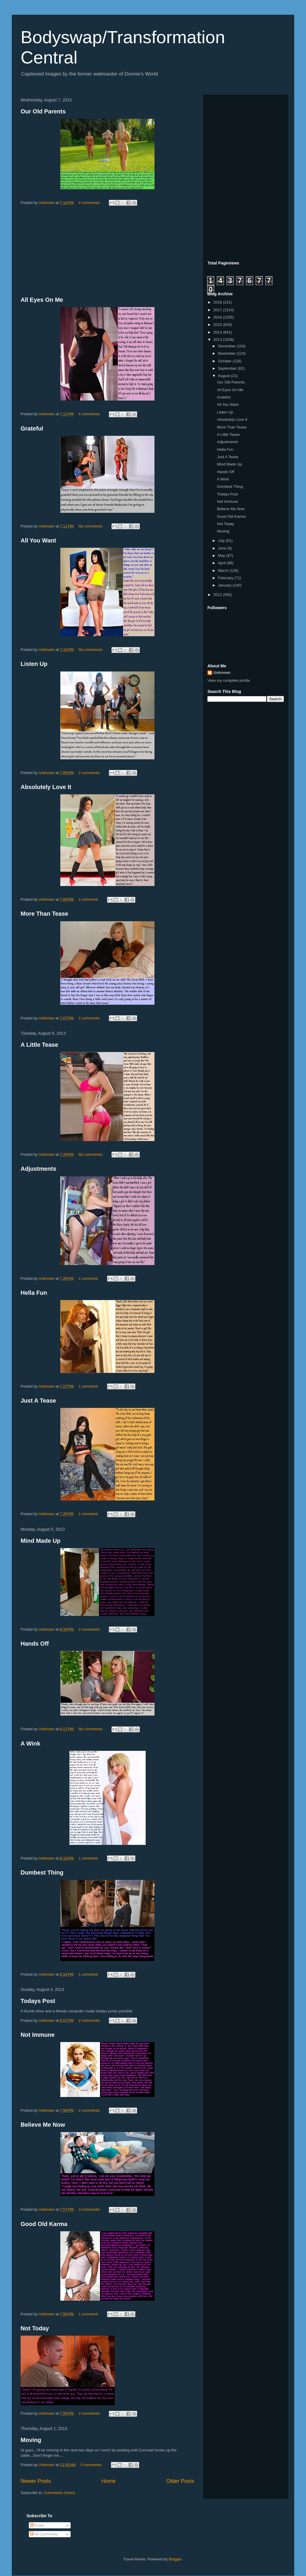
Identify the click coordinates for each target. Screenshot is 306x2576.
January (225, 585)
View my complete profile (228, 680)
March (224, 570)
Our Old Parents (43, 111)
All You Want (38, 540)
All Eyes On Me (42, 300)
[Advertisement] (107, 252)
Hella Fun (34, 1292)
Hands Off (35, 1643)
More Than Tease (44, 913)
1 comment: (89, 899)
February (226, 578)
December (227, 346)
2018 (218, 302)
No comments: (91, 526)
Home (109, 2481)
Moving (31, 2440)
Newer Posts (36, 2481)
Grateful (32, 428)
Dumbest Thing (42, 1872)
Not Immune (38, 2034)
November (227, 353)
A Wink (30, 1743)
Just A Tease (38, 1400)
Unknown (222, 672)
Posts (37, 2525)
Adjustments (38, 1168)
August (224, 375)
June (222, 548)
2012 (218, 594)
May (222, 555)
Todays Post (38, 2001)
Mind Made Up (41, 1540)
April (222, 563)
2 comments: (90, 773)
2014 (218, 332)
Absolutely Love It (46, 787)
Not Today (35, 2328)
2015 (218, 324)
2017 (218, 310)
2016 (218, 317)
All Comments (44, 2534)
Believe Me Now (43, 2124)
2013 (218, 339)
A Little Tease (39, 1044)
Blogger (175, 2559)
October (225, 361)
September (228, 368)
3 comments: (90, 2209)
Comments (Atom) (59, 2492)
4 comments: (90, 202)
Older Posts (180, 2481)
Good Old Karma (44, 2224)
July (222, 540)
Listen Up (34, 664)
